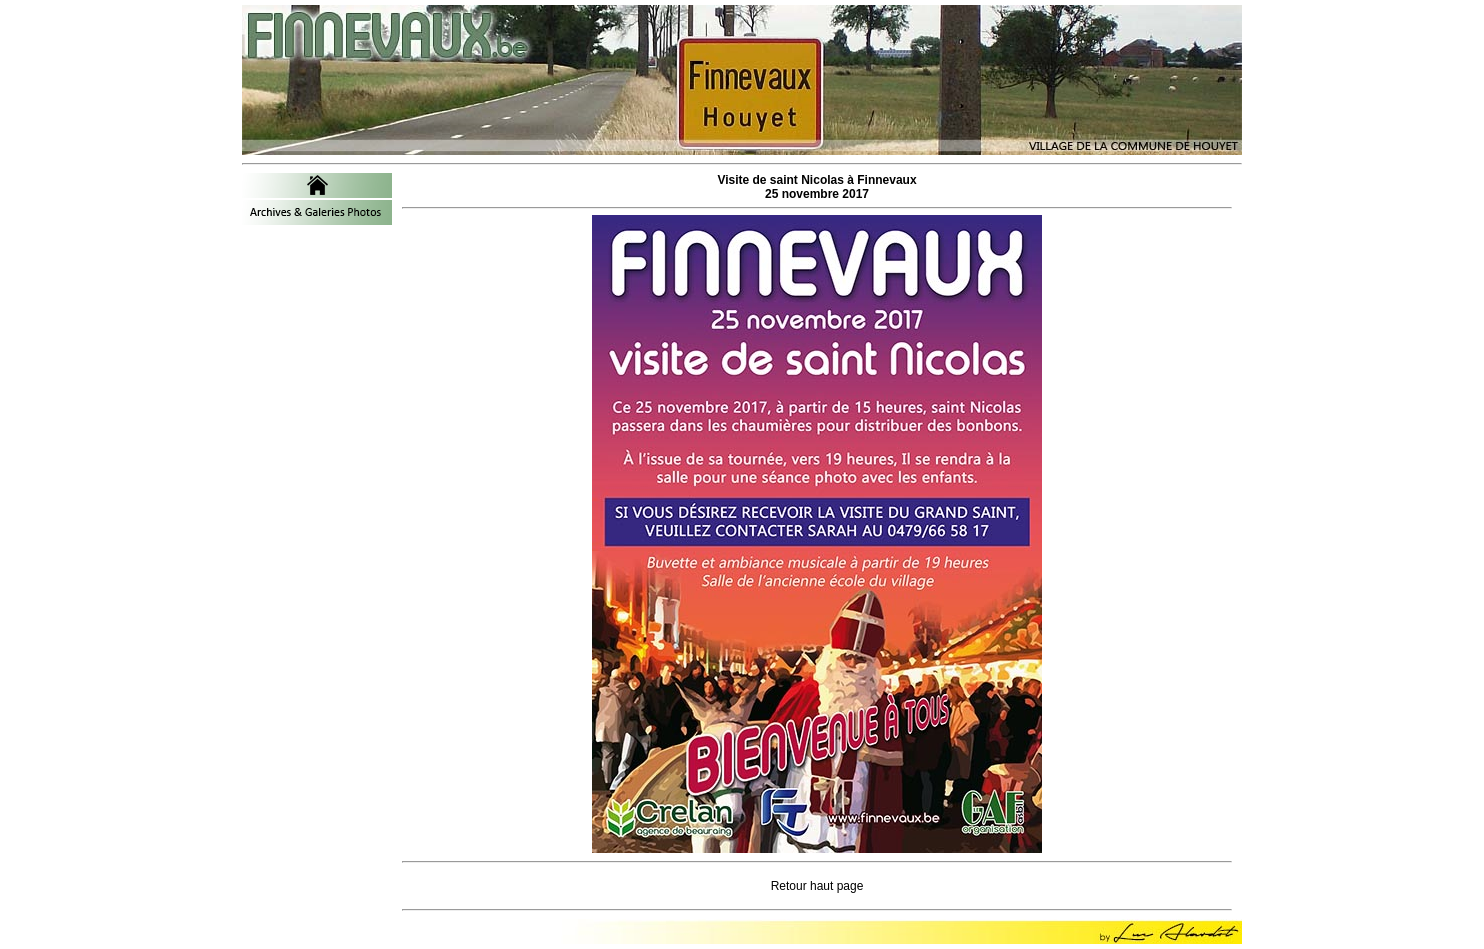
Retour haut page (817, 886)
